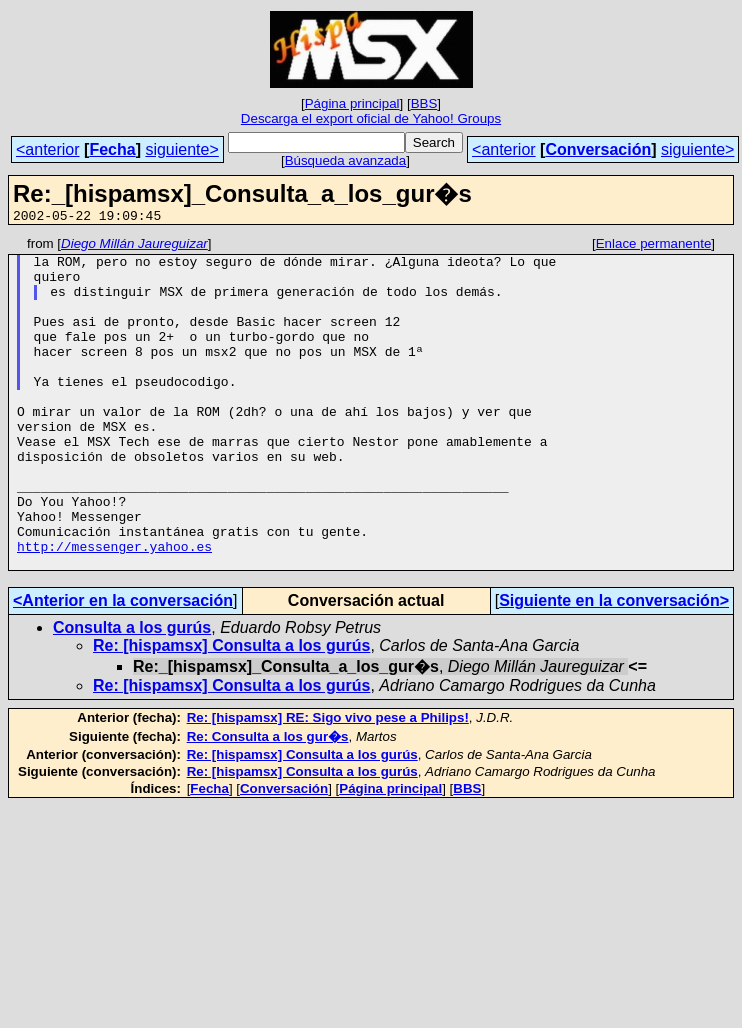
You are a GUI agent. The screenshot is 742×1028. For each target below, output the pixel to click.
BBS (424, 103)
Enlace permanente (654, 246)
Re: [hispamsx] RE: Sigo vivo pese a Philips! (328, 783)
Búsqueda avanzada (346, 160)
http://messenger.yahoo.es (114, 609)
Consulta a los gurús (132, 693)
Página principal (352, 103)
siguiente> (181, 149)
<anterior (48, 149)
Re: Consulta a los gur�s (268, 802)
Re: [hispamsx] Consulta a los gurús (231, 711)
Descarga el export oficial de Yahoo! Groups (371, 118)
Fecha (112, 149)
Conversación (598, 149)
